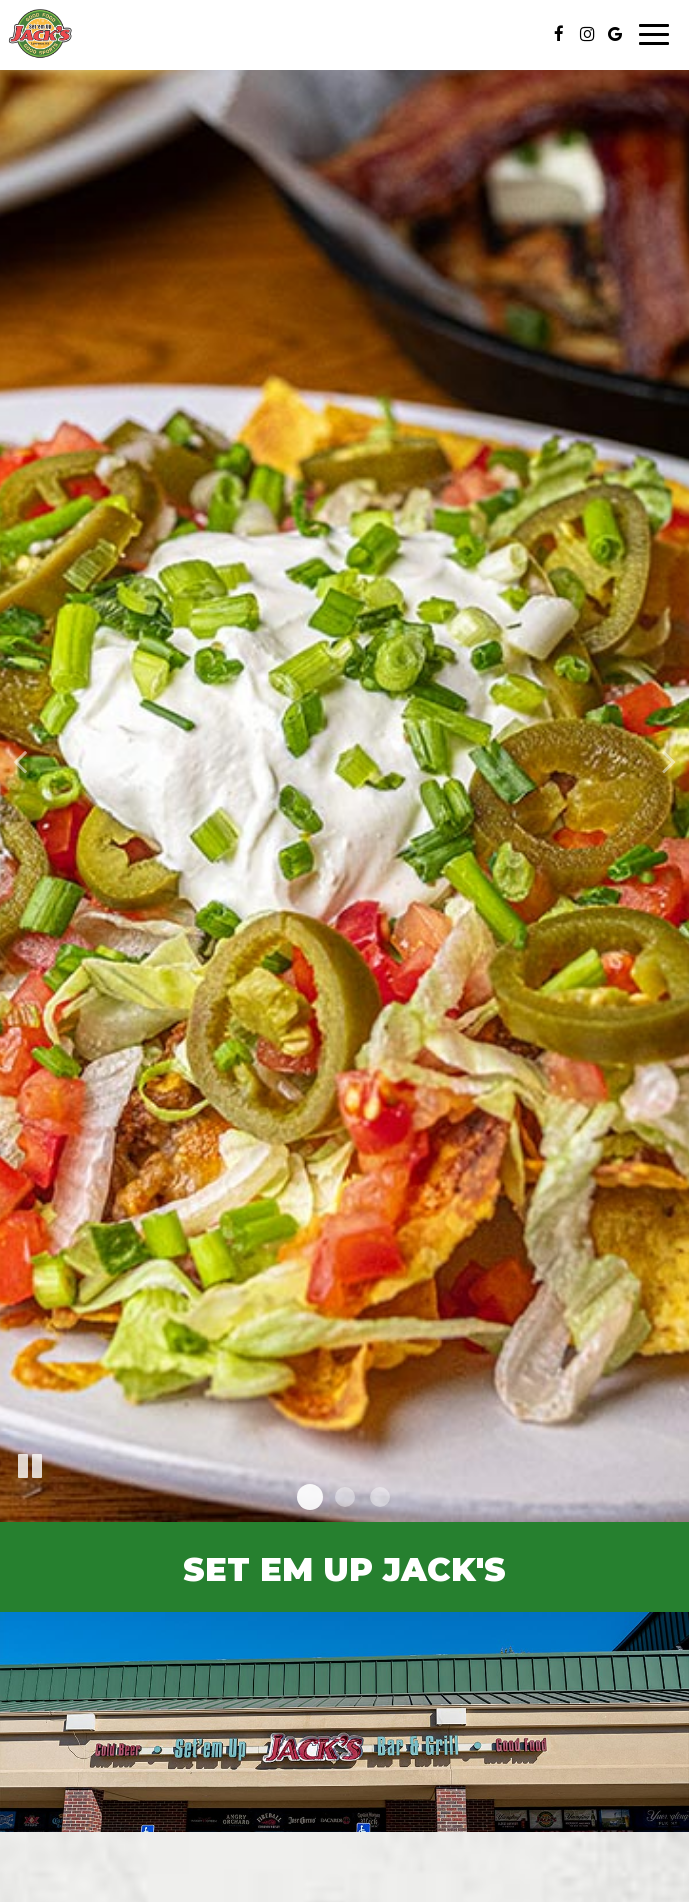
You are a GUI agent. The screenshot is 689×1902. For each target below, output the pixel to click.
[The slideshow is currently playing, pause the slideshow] (30, 1467)
